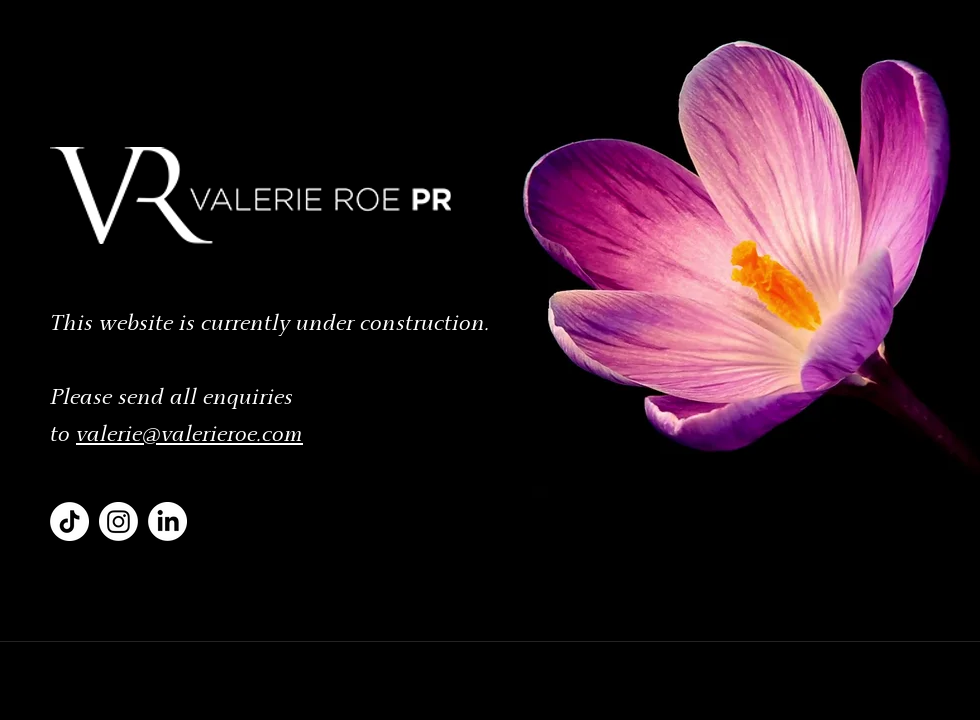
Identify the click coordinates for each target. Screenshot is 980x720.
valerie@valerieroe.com (189, 437)
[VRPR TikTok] (69, 521)
